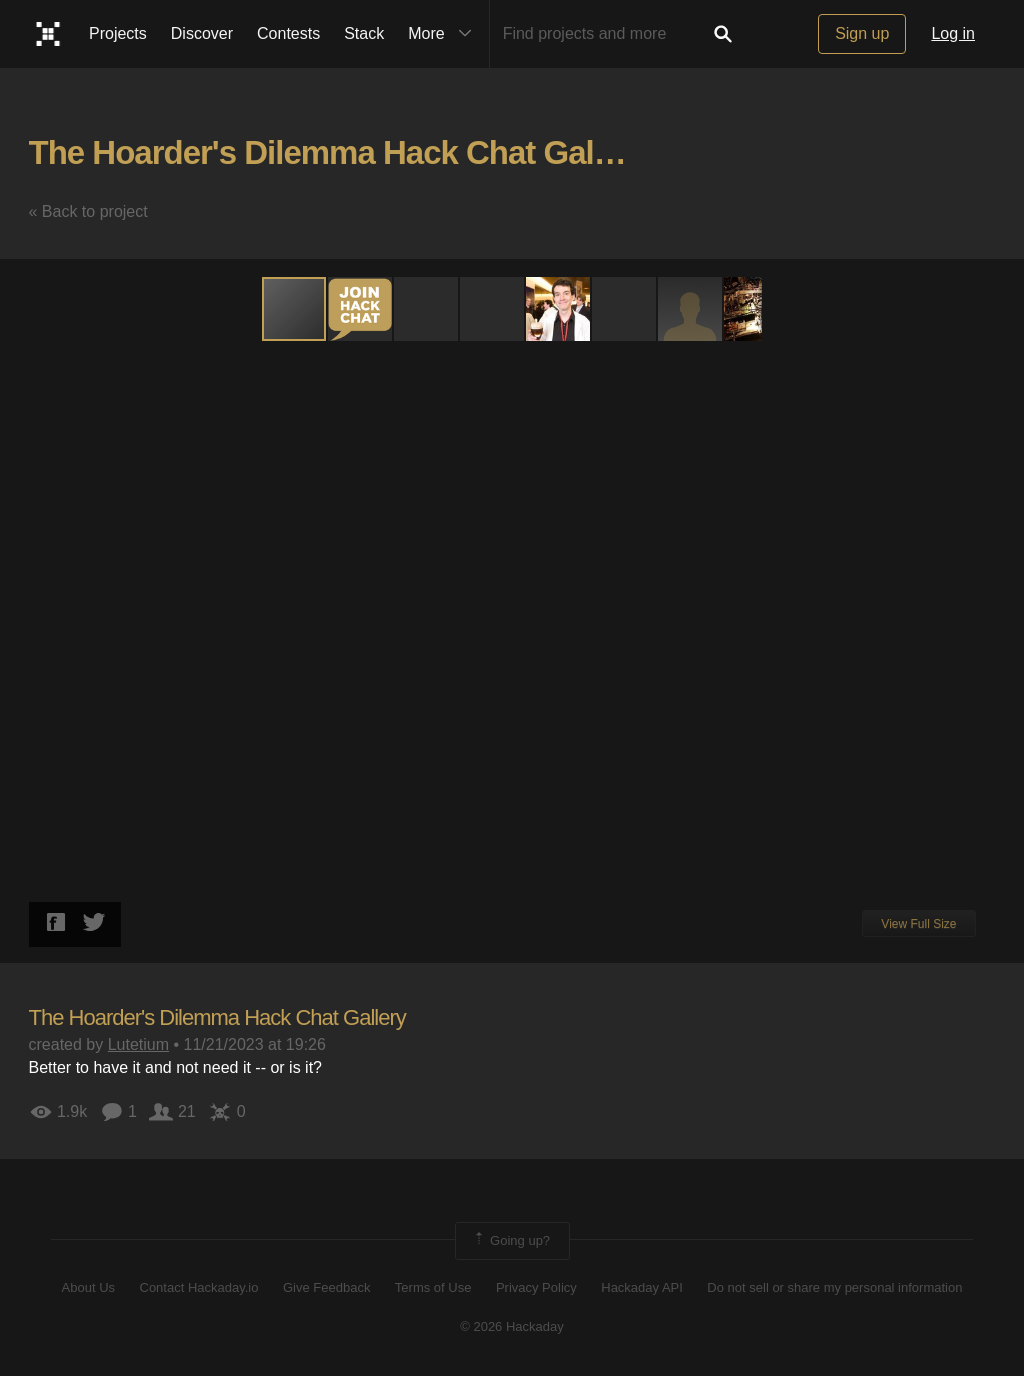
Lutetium (138, 1044)
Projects (118, 33)
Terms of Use (433, 1287)
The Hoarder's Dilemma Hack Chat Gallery (339, 152)
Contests (288, 33)
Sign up (862, 33)
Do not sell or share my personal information (834, 1287)
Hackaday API (642, 1287)
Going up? (511, 1241)
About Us (88, 1287)
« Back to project (88, 211)
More (444, 34)
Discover (202, 33)
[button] (361, 309)
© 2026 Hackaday (512, 1326)
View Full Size (918, 924)
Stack (364, 33)
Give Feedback (326, 1287)
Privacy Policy (536, 1287)
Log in (953, 33)
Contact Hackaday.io (199, 1287)
